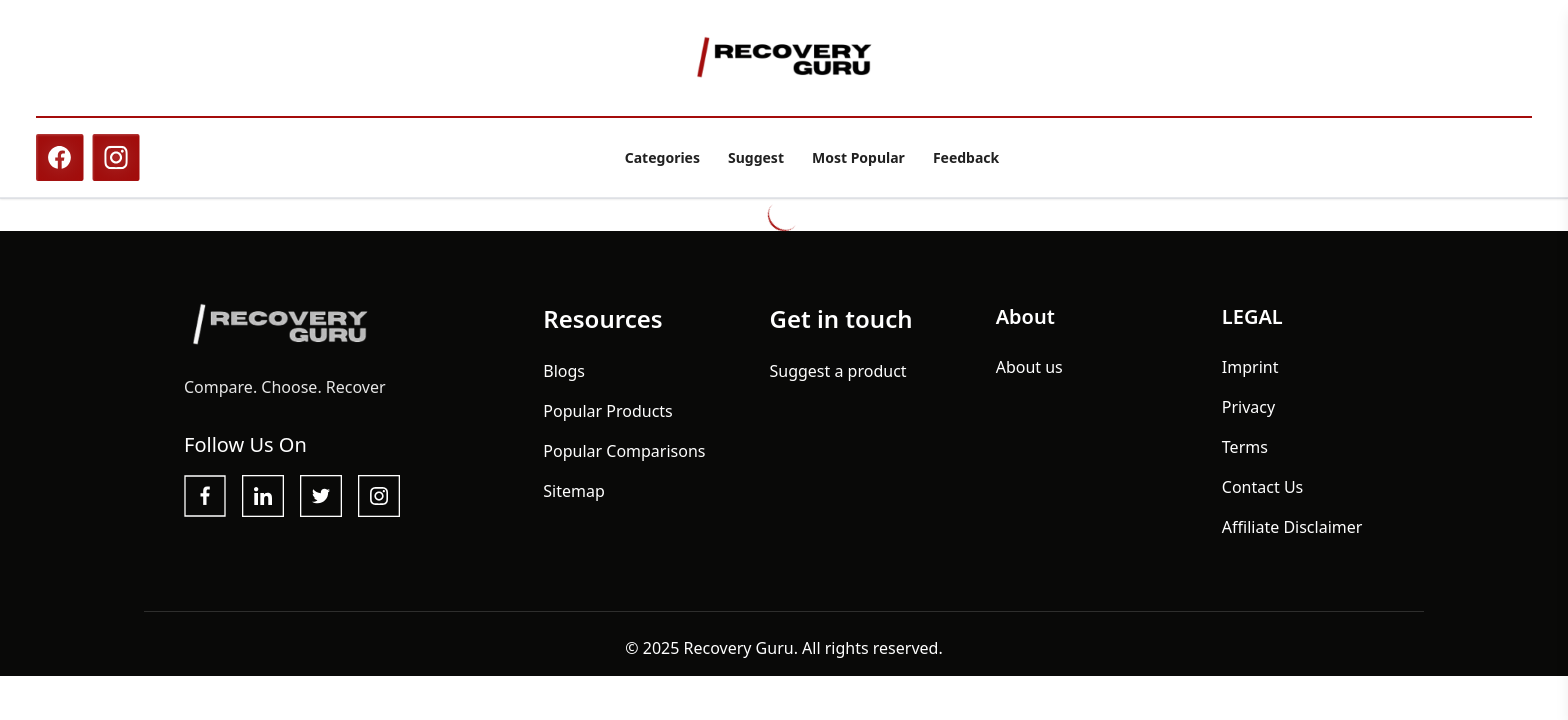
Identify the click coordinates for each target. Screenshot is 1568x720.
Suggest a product (837, 371)
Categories (662, 157)
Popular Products (607, 411)
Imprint (1250, 367)
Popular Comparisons (624, 451)
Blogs (564, 371)
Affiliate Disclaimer (1292, 527)
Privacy (1248, 407)
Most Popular (858, 157)
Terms (1245, 447)
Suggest (756, 157)
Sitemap (574, 491)
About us (1029, 367)
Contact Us (1262, 487)
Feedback (966, 157)
